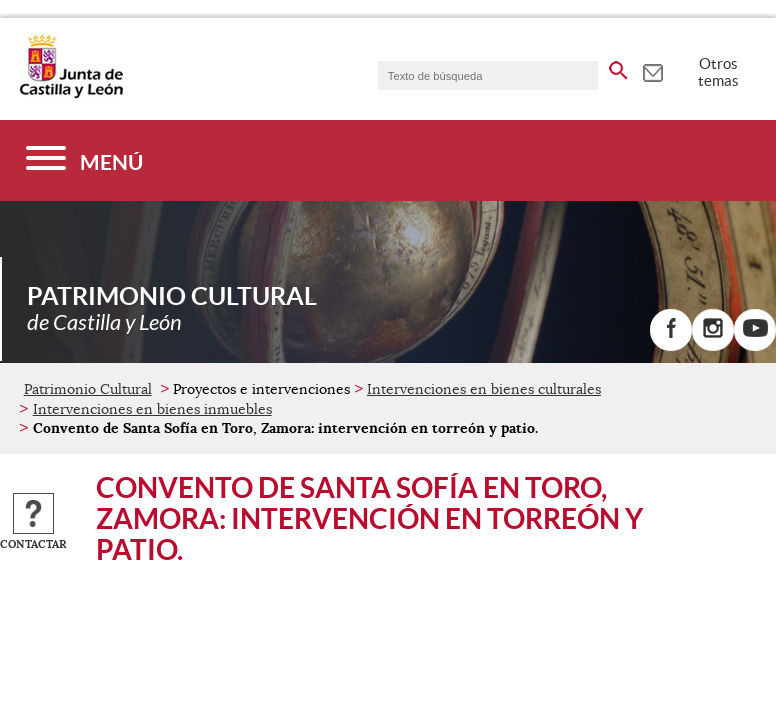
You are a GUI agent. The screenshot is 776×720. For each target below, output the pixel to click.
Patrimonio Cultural (88, 389)
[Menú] (84, 160)
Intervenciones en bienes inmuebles (152, 409)
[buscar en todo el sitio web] (618, 67)
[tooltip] (652, 70)
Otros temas (718, 72)
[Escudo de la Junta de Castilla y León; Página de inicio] (71, 94)
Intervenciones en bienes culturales (484, 389)
